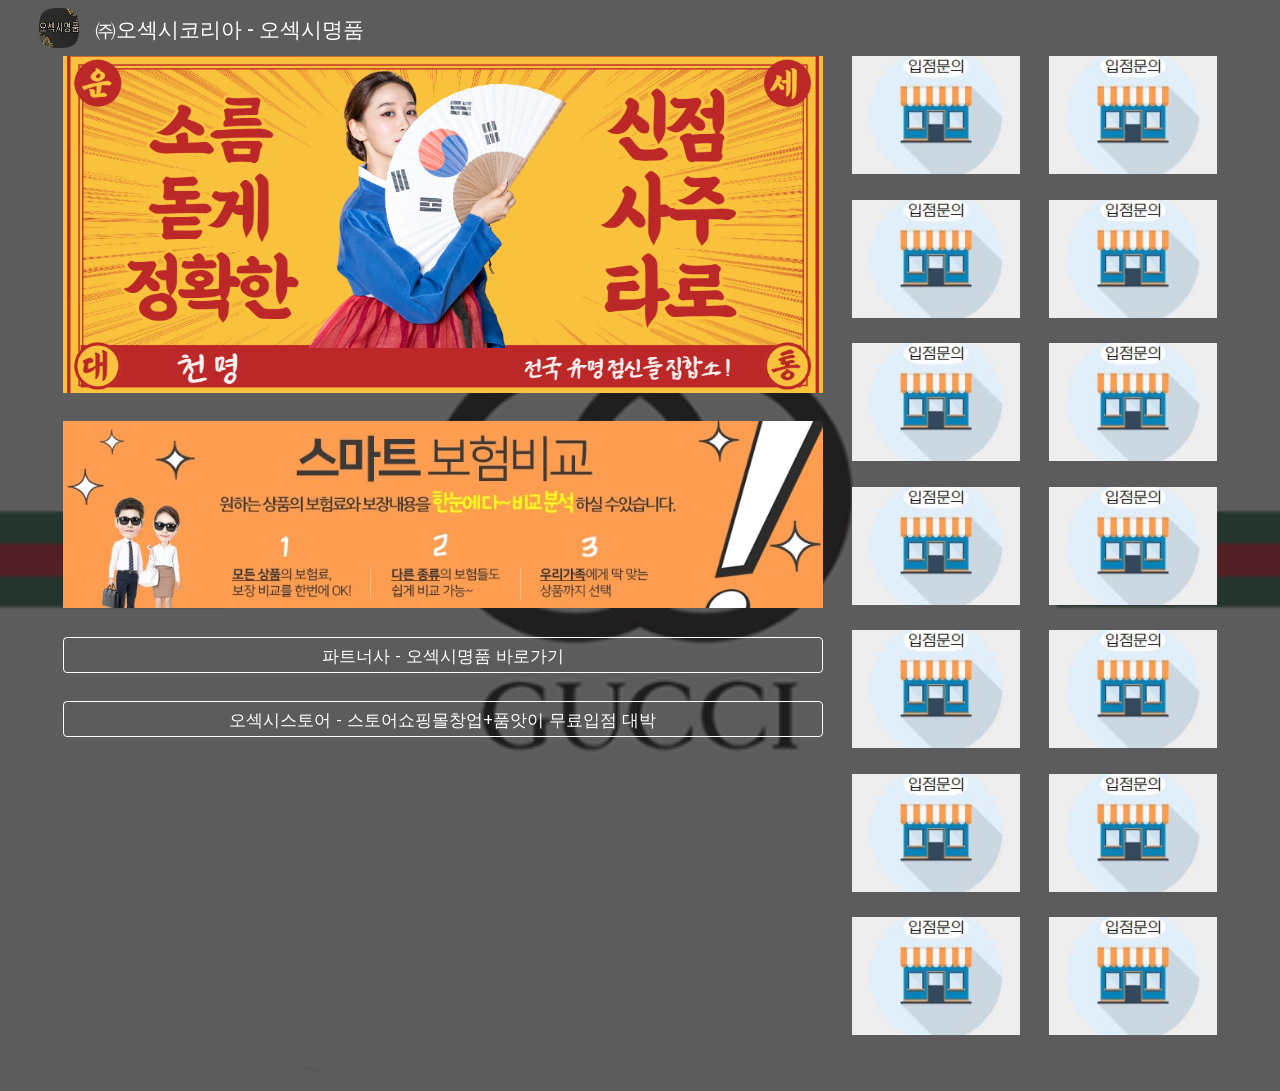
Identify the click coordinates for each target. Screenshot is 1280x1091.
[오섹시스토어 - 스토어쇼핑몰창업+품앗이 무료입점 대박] (443, 719)
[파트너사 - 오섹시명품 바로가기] (443, 655)
